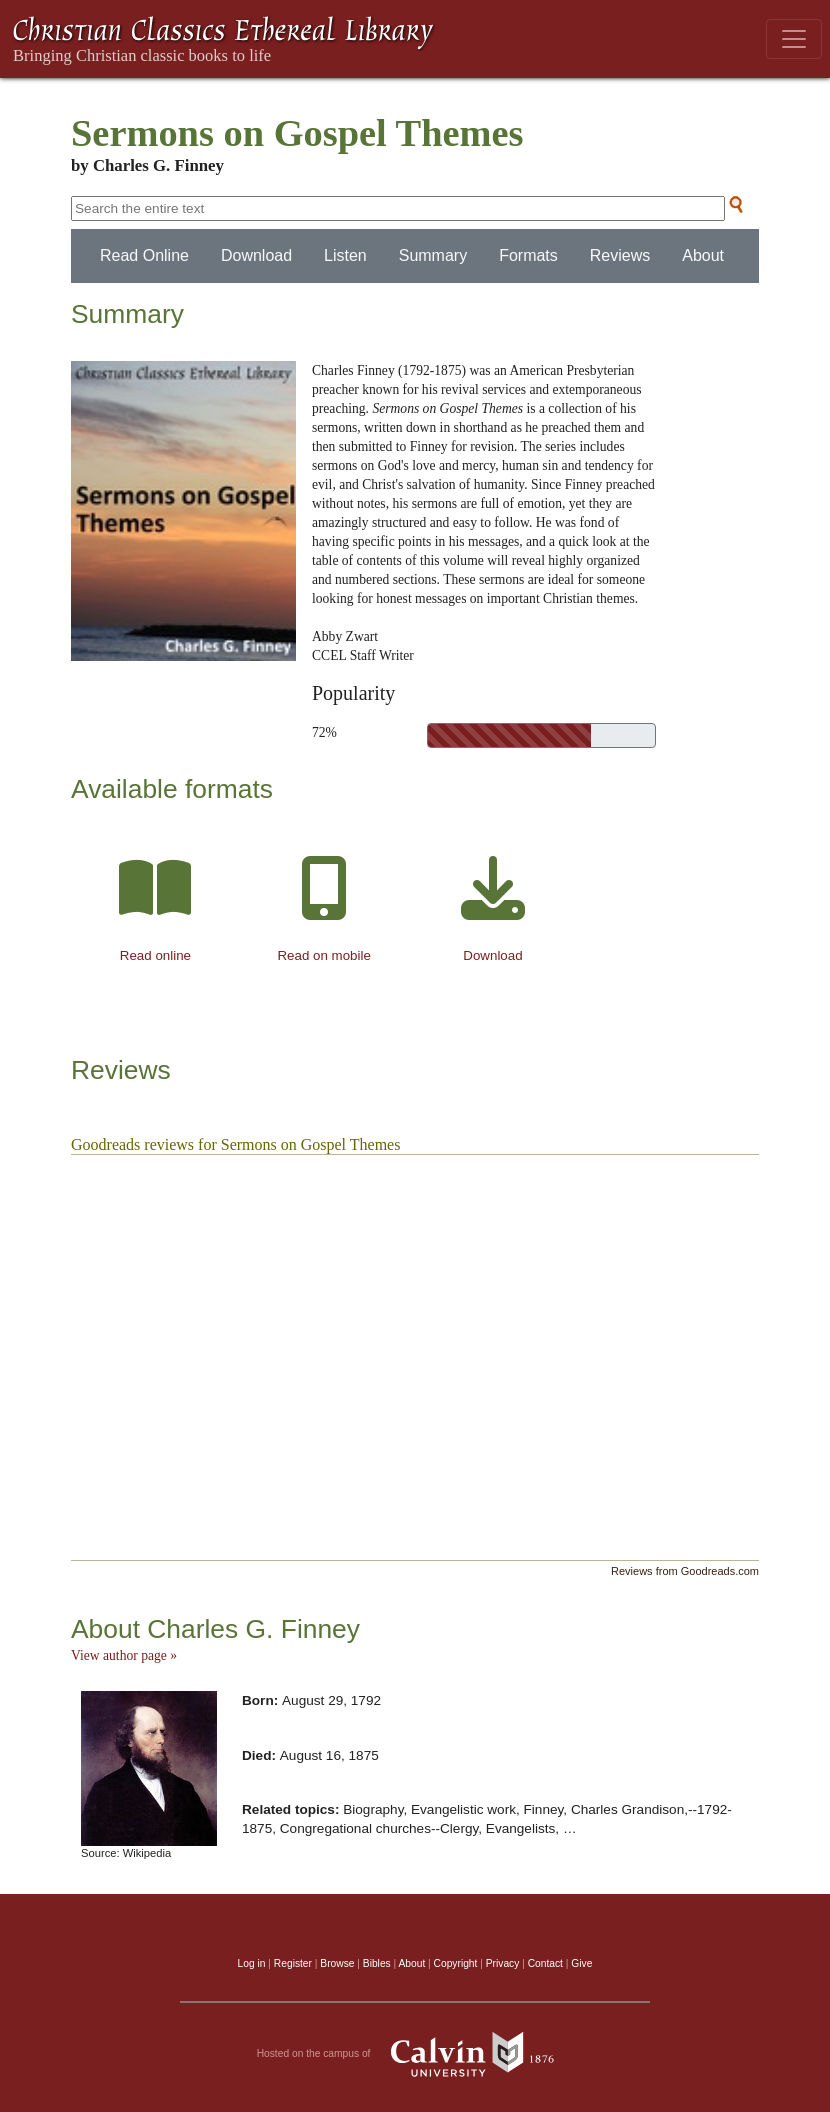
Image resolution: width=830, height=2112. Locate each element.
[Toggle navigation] (794, 39)
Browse (337, 1963)
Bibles (377, 1963)
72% (324, 732)
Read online (155, 955)
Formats (528, 255)
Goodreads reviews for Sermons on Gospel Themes (235, 1144)
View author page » (124, 1655)
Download (256, 255)
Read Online (144, 255)
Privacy (503, 1963)
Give (581, 1963)
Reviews (620, 255)
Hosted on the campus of (415, 2054)
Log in (252, 1963)
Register (293, 1963)
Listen (345, 255)
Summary (433, 255)
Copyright (456, 1963)
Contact (545, 1963)
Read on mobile (323, 955)
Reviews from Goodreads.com (685, 1571)
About (703, 255)
